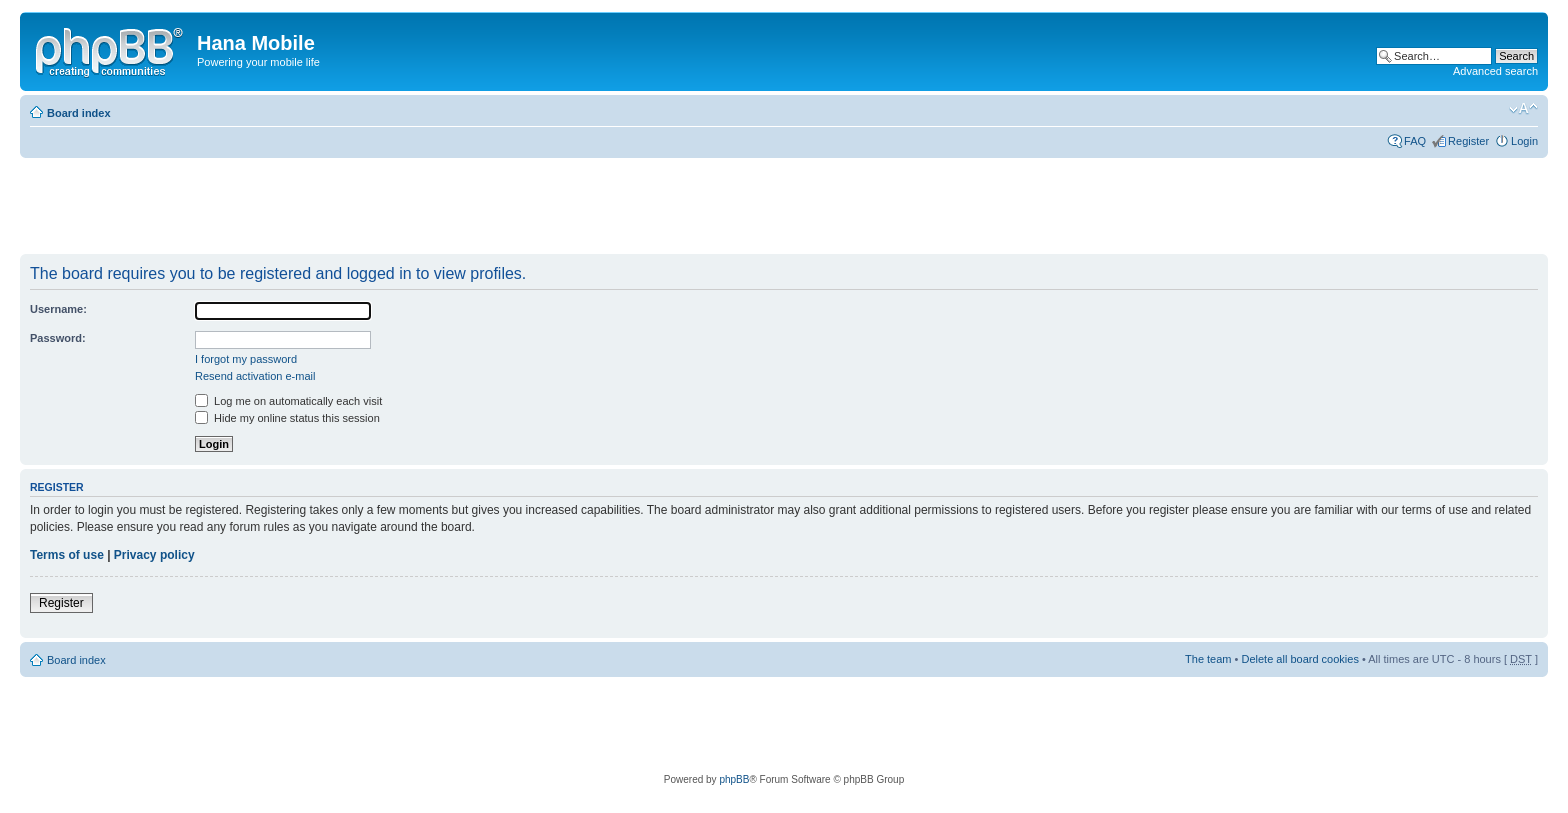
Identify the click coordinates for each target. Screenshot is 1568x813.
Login (1524, 141)
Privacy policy (154, 555)
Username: (58, 309)
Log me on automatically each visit (288, 401)
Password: (58, 338)
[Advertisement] (384, 207)
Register (1468, 141)
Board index (79, 113)
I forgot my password (246, 359)
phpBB (734, 779)
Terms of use (67, 555)
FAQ (1415, 141)
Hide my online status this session (287, 418)
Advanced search (1495, 71)
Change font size (1523, 109)
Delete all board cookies (1299, 659)
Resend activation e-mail (255, 376)
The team (1208, 659)
